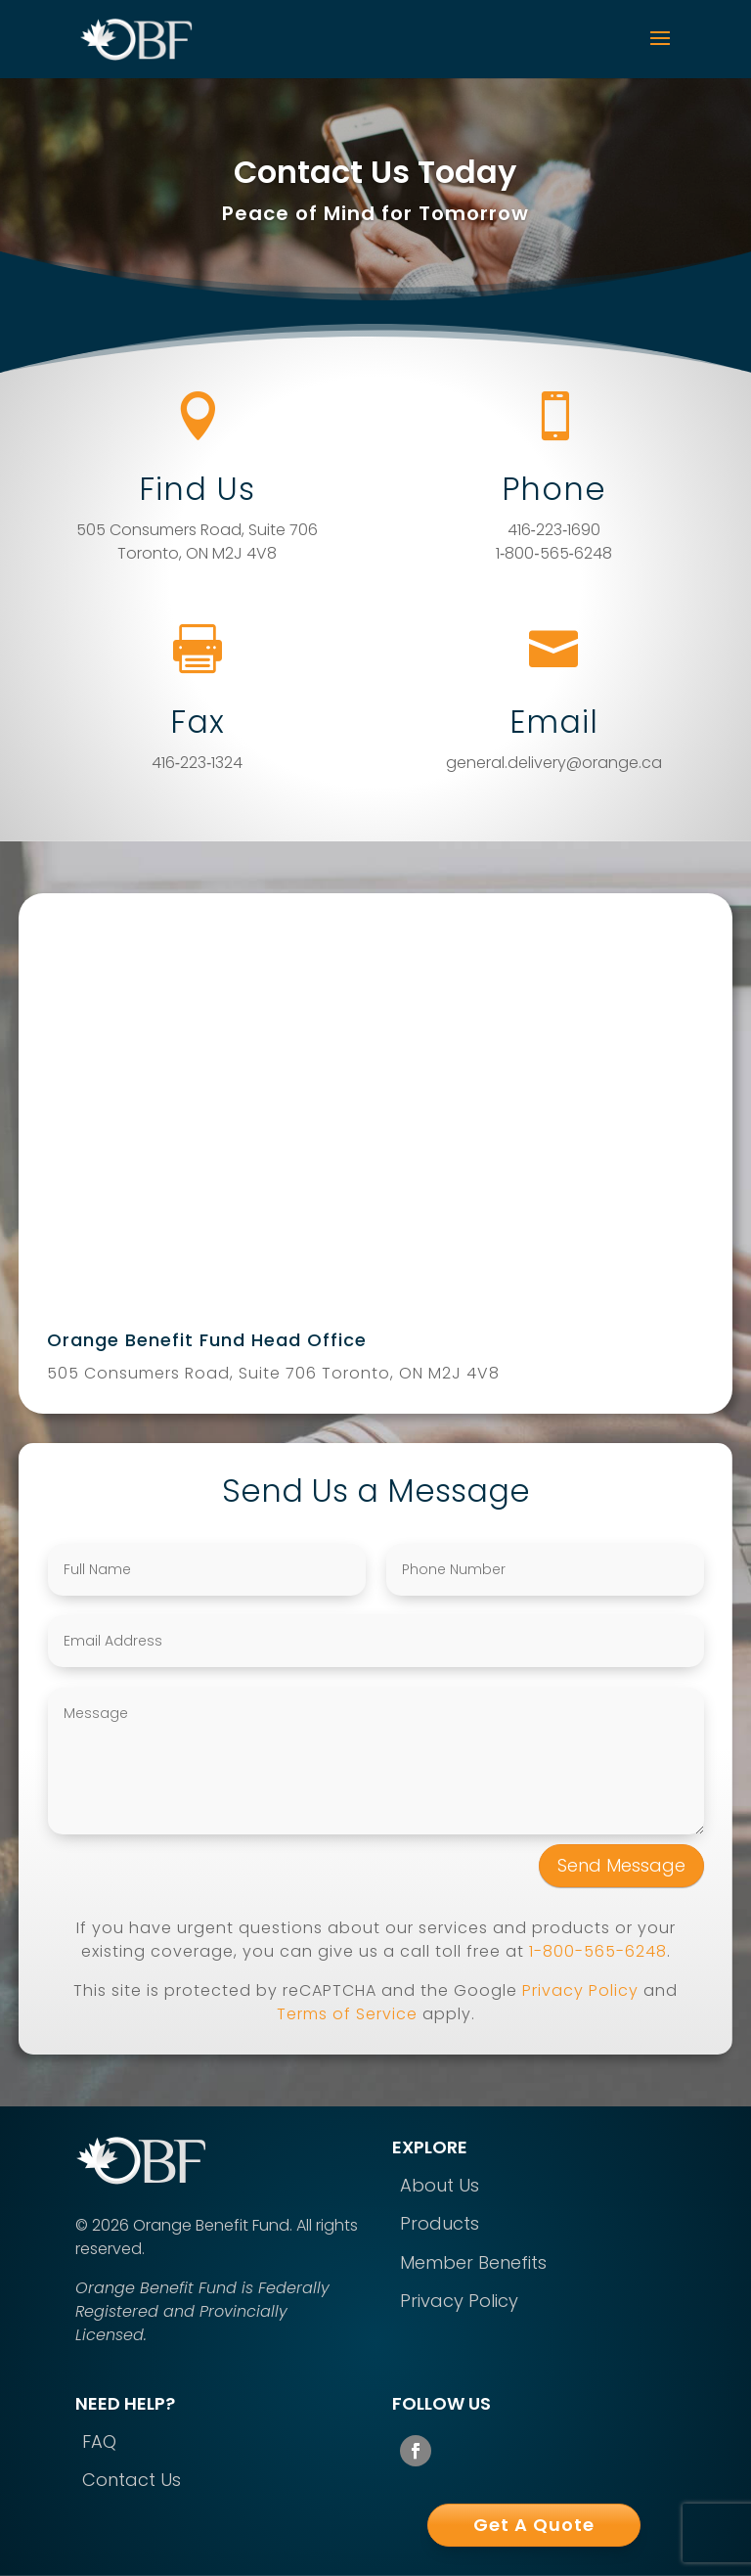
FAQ (99, 2441)
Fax (197, 722)
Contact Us (131, 2479)
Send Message (621, 1865)
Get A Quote (534, 2524)
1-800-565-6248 (598, 1951)
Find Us (197, 489)
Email (553, 722)
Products (439, 2223)
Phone (554, 489)
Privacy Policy (580, 1990)
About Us (439, 2185)
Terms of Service (347, 2014)
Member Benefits (473, 2262)
